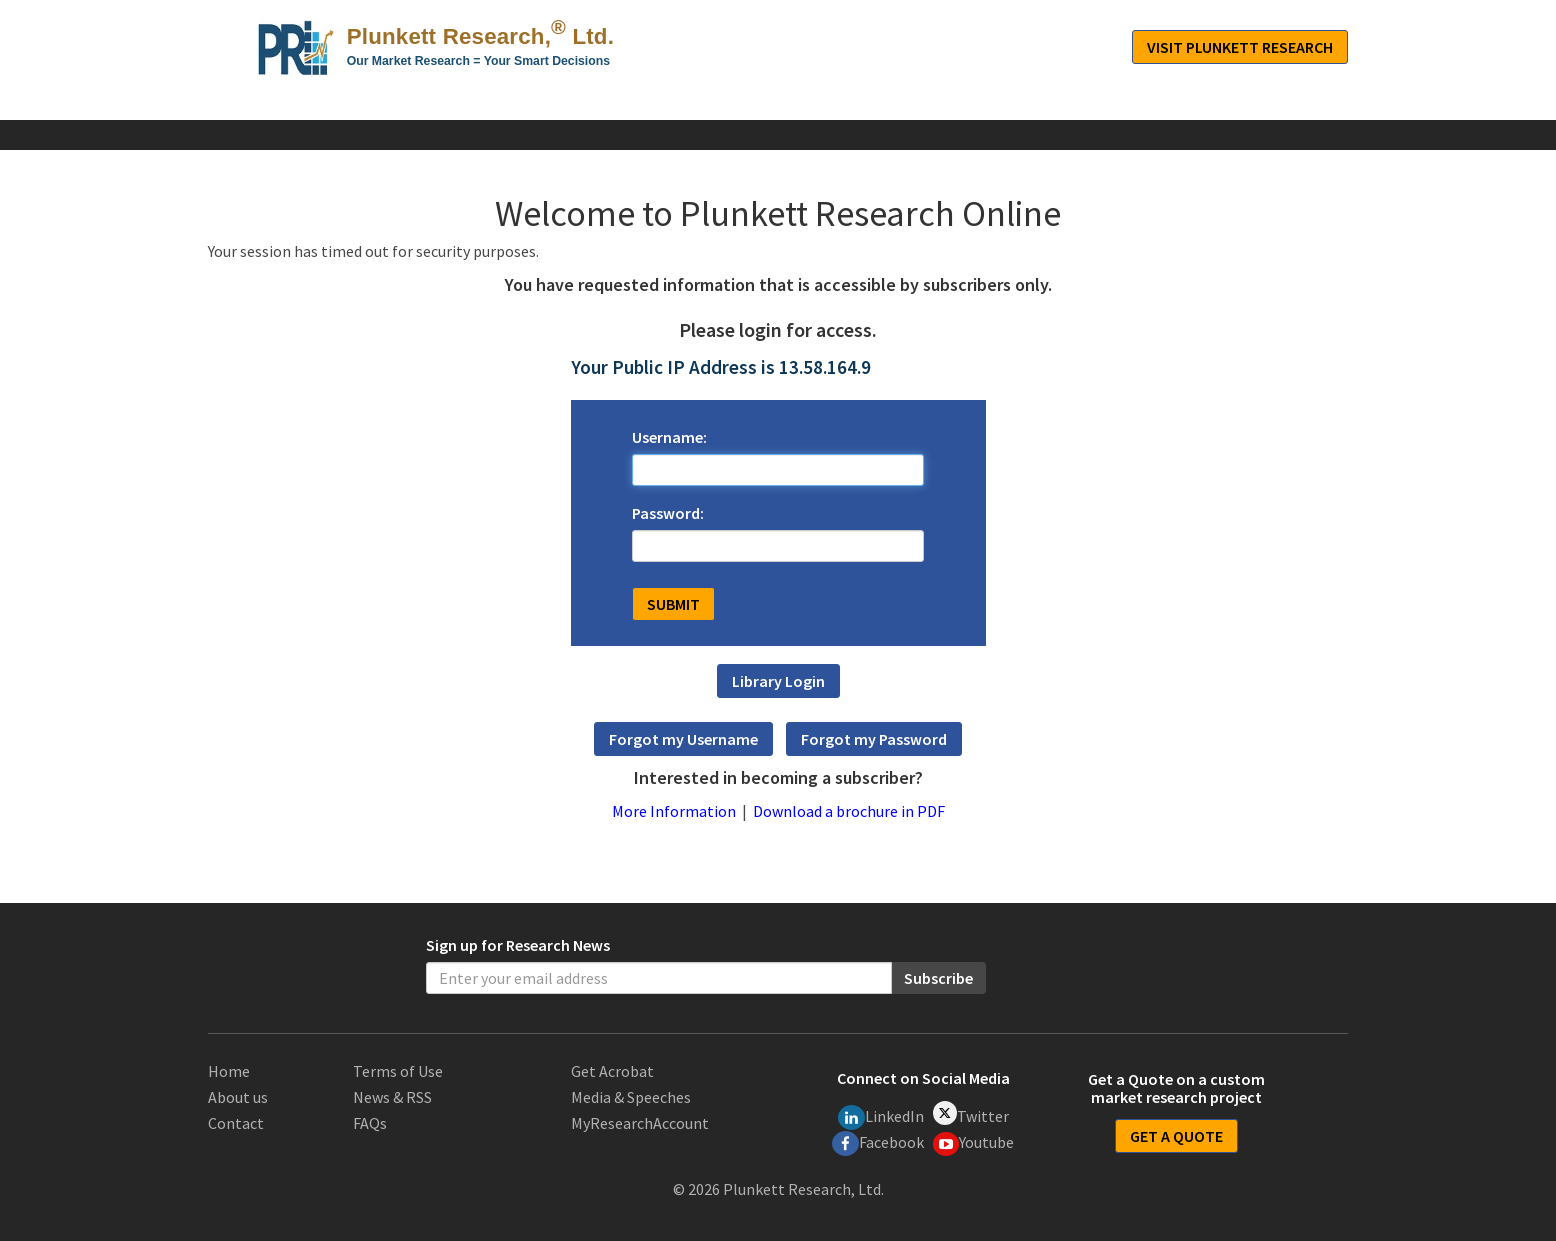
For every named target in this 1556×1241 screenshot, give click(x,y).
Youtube (974, 1144)
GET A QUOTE (1176, 1136)
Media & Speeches (631, 1097)
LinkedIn (881, 1117)
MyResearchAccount (640, 1123)
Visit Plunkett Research (1240, 47)
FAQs (370, 1123)
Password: (668, 513)
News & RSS (392, 1097)
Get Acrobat (612, 1071)
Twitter (971, 1113)
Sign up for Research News (518, 945)
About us (238, 1097)
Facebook (878, 1143)
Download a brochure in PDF (849, 811)
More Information (674, 811)
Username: (669, 437)
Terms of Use (398, 1071)
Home (229, 1071)
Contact (236, 1123)
